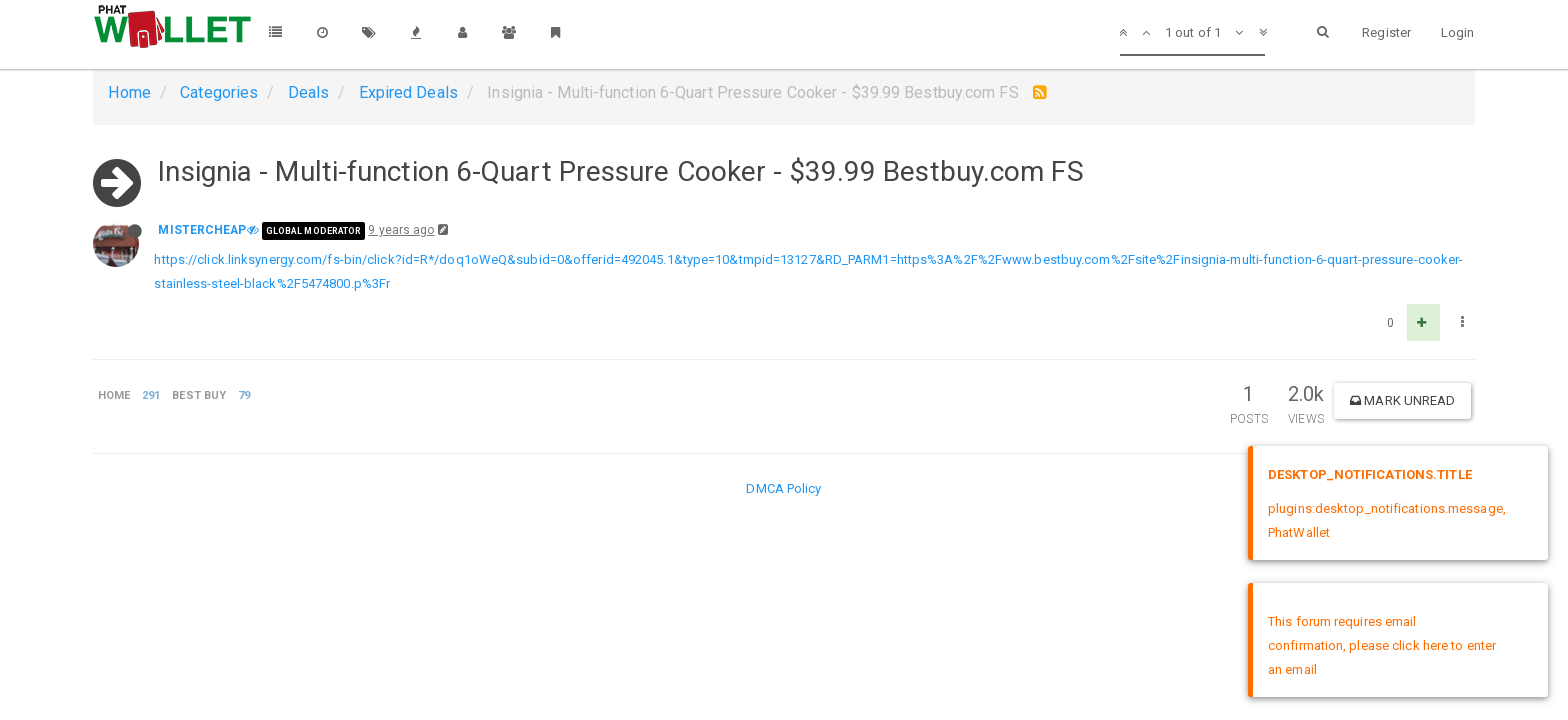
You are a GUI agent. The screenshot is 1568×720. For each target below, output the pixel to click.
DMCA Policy (783, 488)
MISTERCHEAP (202, 230)
